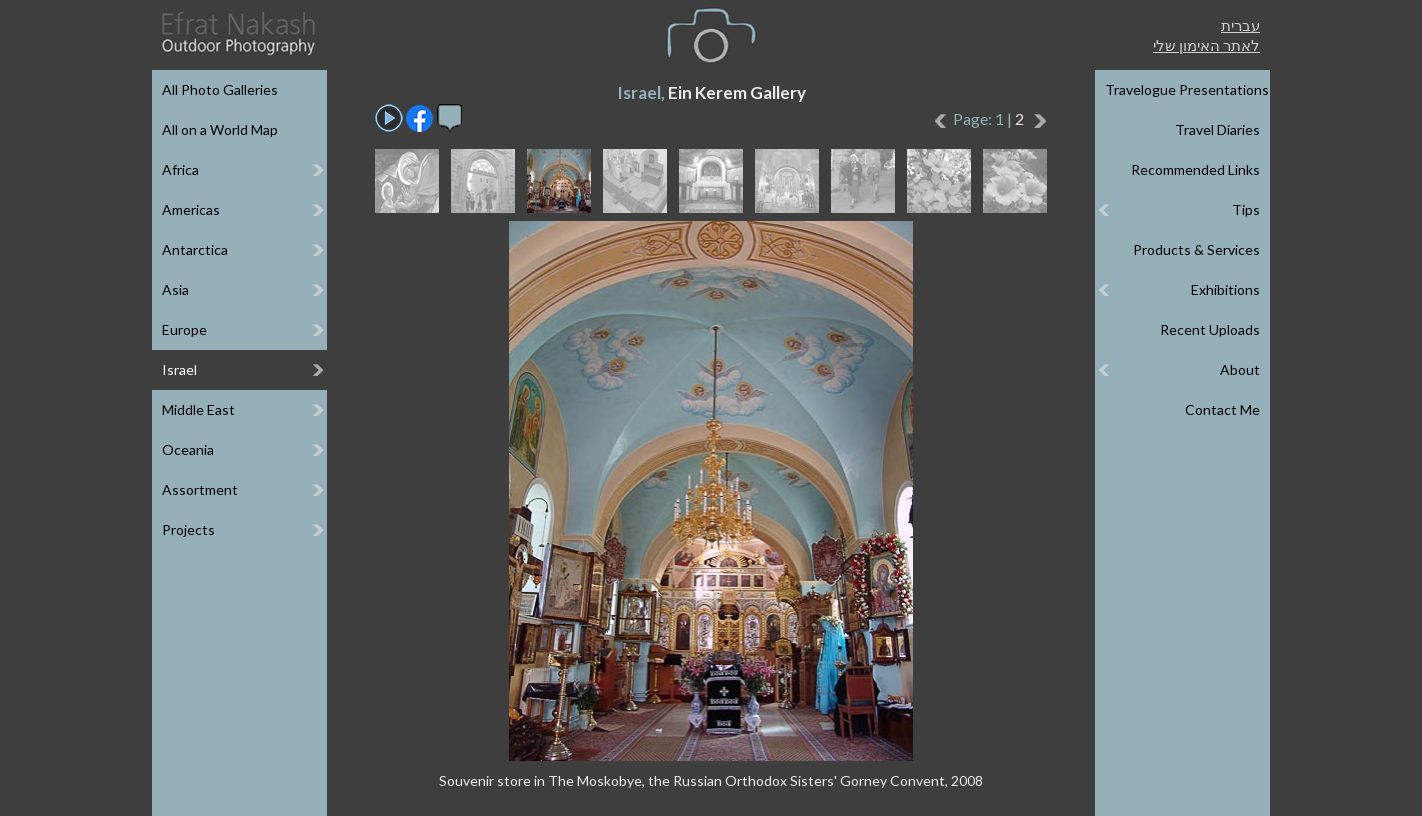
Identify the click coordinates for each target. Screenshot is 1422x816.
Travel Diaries (1217, 129)
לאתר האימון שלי (1206, 45)
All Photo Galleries (220, 89)
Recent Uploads (1210, 329)
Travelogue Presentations (1187, 89)
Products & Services (1196, 249)
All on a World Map (220, 129)
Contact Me (1222, 409)
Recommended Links (1195, 169)
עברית (1240, 25)
